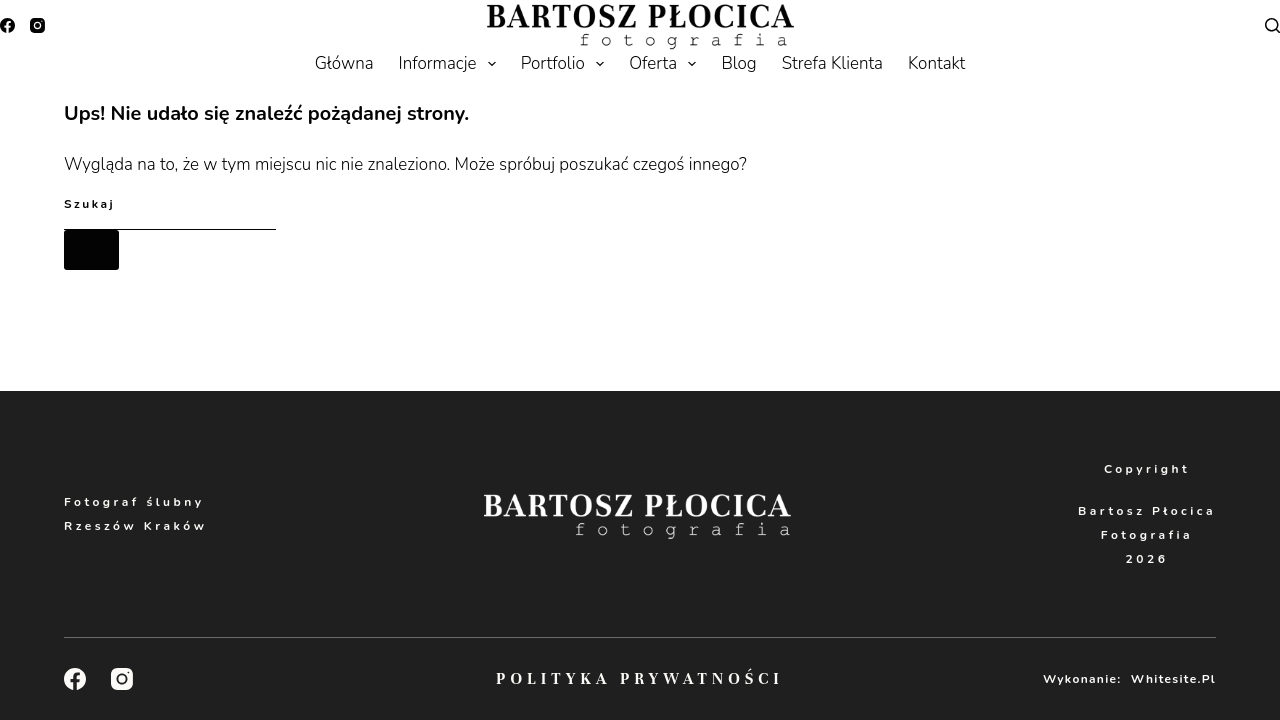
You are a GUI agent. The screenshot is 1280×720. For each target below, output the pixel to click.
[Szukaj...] (170, 204)
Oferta (666, 64)
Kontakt (936, 63)
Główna (344, 63)
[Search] (1272, 25)
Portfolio (566, 64)
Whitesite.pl (1173, 679)
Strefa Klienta (832, 63)
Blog (738, 63)
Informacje (451, 64)
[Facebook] (7, 25)
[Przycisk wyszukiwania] (91, 250)
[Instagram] (37, 25)
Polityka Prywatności (640, 679)
